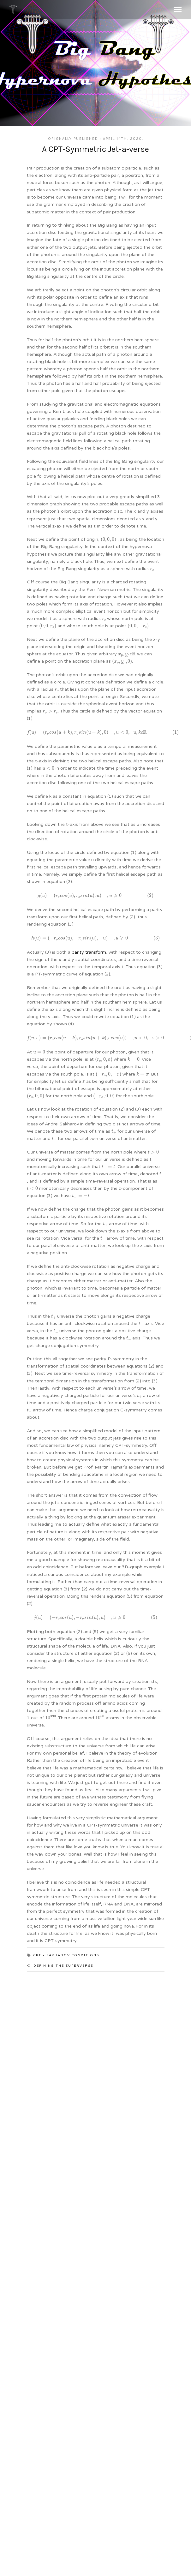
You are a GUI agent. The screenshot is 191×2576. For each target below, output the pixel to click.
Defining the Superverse (63, 1966)
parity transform (89, 952)
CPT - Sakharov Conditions (66, 1955)
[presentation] (108, 539)
